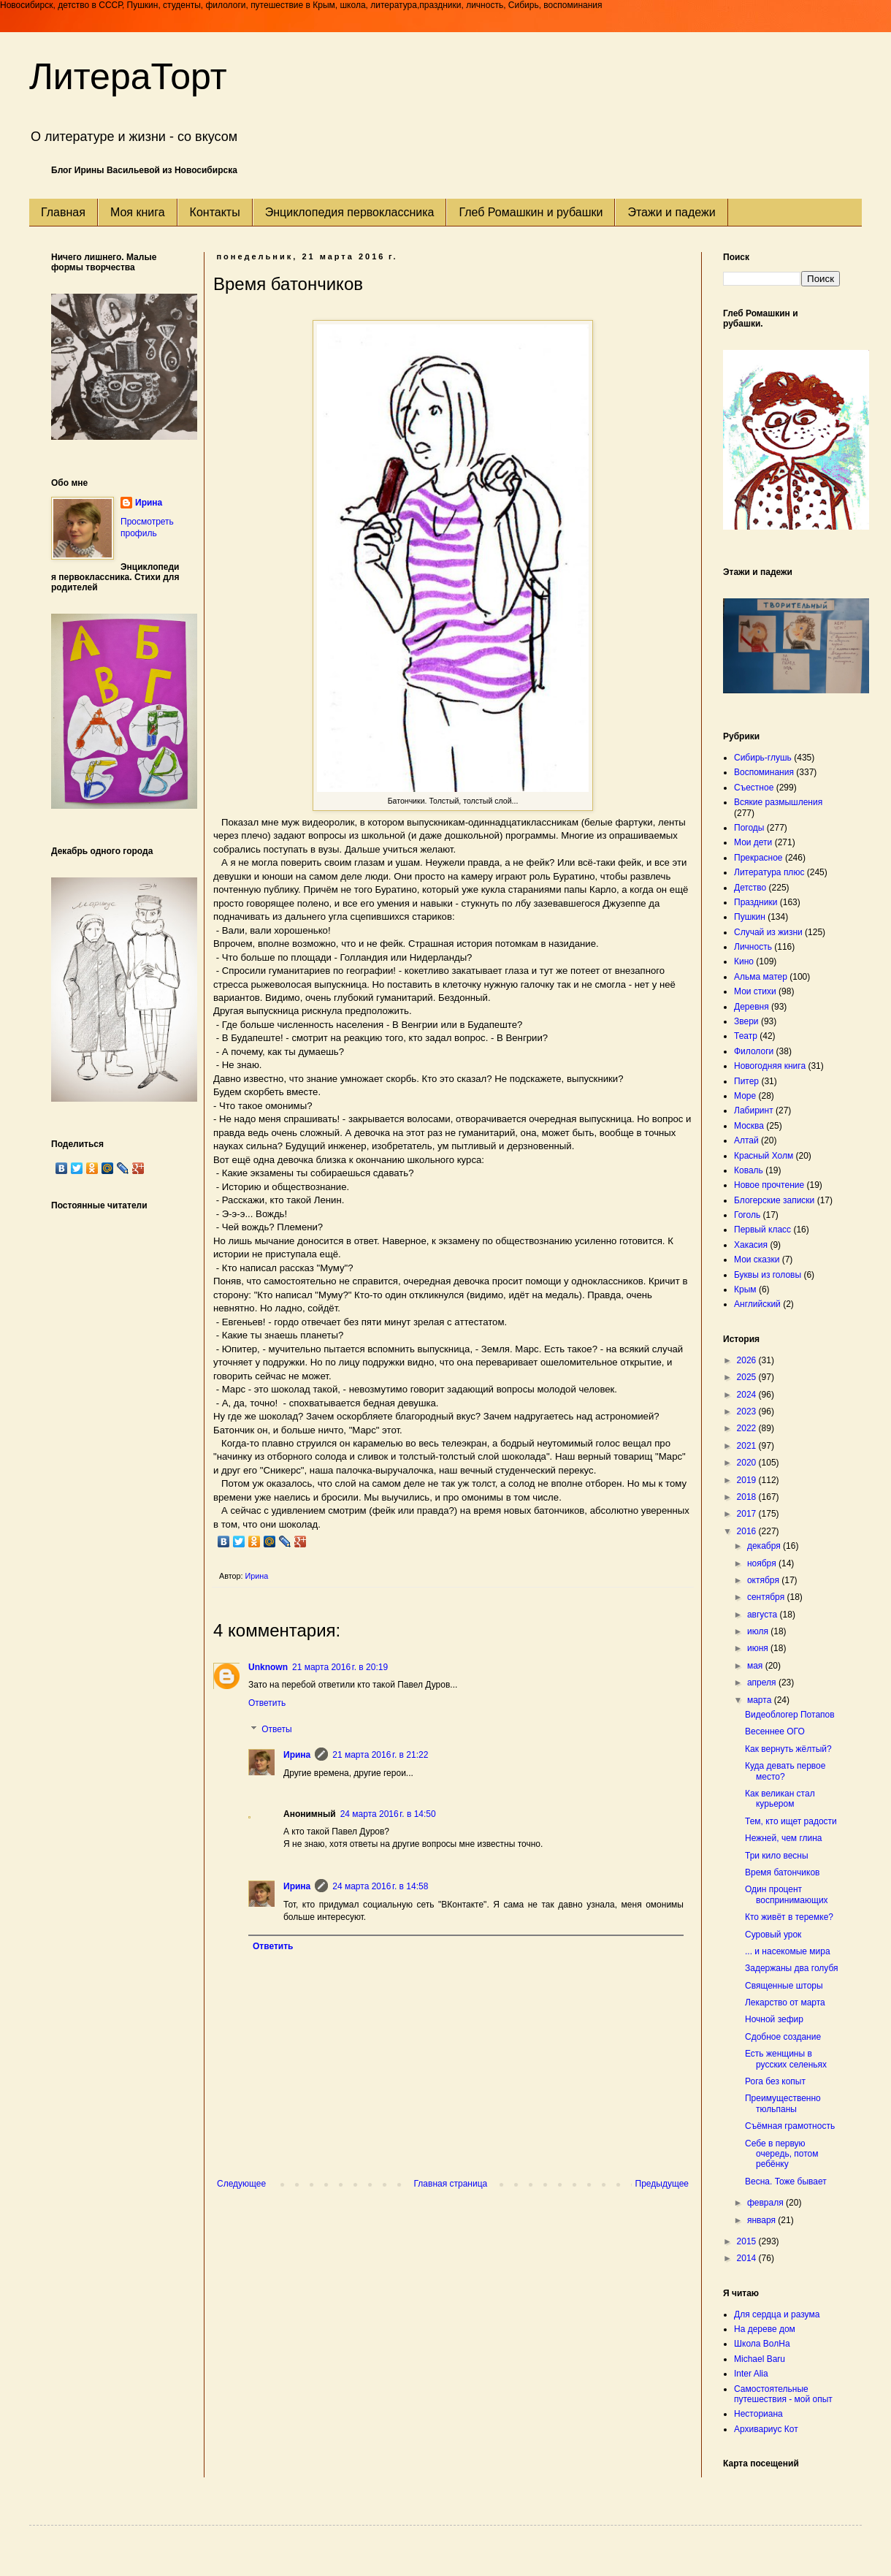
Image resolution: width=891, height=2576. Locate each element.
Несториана (758, 2414)
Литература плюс (769, 872)
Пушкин (749, 917)
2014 (748, 2258)
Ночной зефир (774, 2019)
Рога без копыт (775, 2081)
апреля (763, 1682)
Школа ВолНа (762, 2344)
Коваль (748, 1170)
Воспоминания (764, 772)
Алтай (746, 1140)
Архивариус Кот (766, 2429)
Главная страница (451, 2184)
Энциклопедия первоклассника (350, 212)
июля (758, 1631)
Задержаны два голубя (791, 1968)
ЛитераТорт (128, 76)
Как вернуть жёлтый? (788, 1749)
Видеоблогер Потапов (790, 1715)
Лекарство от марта (785, 2002)
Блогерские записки (774, 1200)
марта (760, 1700)
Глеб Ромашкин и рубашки (531, 212)
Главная (63, 212)
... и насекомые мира (787, 1951)
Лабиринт (753, 1110)
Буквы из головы (767, 1275)
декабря (765, 1546)
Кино (744, 961)
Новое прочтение (769, 1185)
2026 (748, 1360)
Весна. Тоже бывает (786, 2181)
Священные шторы (784, 1986)
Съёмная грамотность (790, 2126)
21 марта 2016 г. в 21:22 (380, 1755)
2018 (748, 1497)
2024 (748, 1395)
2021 (748, 1446)
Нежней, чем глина (783, 1838)
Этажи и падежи (671, 212)
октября (764, 1580)
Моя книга (137, 212)
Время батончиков (782, 1872)
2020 (748, 1462)
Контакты (215, 212)
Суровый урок (773, 1934)
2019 (748, 1480)
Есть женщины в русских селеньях (786, 2059)
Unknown (268, 1667)
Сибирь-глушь (763, 757)
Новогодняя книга (770, 1066)
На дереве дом (764, 2329)
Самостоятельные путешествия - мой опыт (783, 2394)
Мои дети (753, 842)
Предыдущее (662, 2184)
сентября (767, 1597)
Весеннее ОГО (775, 1731)
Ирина (296, 1755)
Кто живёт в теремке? (789, 1917)
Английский (757, 1304)
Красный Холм (763, 1156)
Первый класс (762, 1229)
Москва (749, 1126)
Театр (745, 1036)
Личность (753, 947)
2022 (748, 1428)
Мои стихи (755, 991)
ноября (763, 1563)
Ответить (267, 1703)
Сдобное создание (783, 2037)
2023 (748, 1411)
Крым (745, 1289)
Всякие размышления (778, 802)
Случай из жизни (768, 932)
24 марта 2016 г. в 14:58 (380, 1886)
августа (763, 1614)
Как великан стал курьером (780, 1798)
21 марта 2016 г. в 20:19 (340, 1667)
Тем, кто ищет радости (791, 1821)
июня (758, 1648)
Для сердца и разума (776, 2314)
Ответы (276, 1729)
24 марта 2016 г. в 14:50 (388, 1814)
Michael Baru (759, 2359)
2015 (748, 2241)
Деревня (751, 1007)
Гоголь (747, 1215)
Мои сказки (756, 1259)
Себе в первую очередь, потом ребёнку (782, 2154)
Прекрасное (758, 858)
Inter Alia (751, 2374)
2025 (748, 1377)
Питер (746, 1081)
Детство (750, 888)
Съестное (753, 787)
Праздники (755, 902)
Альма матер (760, 977)
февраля (766, 2203)
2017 (748, 1514)
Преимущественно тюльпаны (783, 2103)
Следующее (241, 2184)
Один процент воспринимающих (786, 1894)
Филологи (753, 1051)
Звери (746, 1021)
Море (745, 1096)
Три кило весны (776, 1856)
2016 (748, 1531)
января (762, 2220)
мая (756, 1666)
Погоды (749, 828)
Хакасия (751, 1245)
